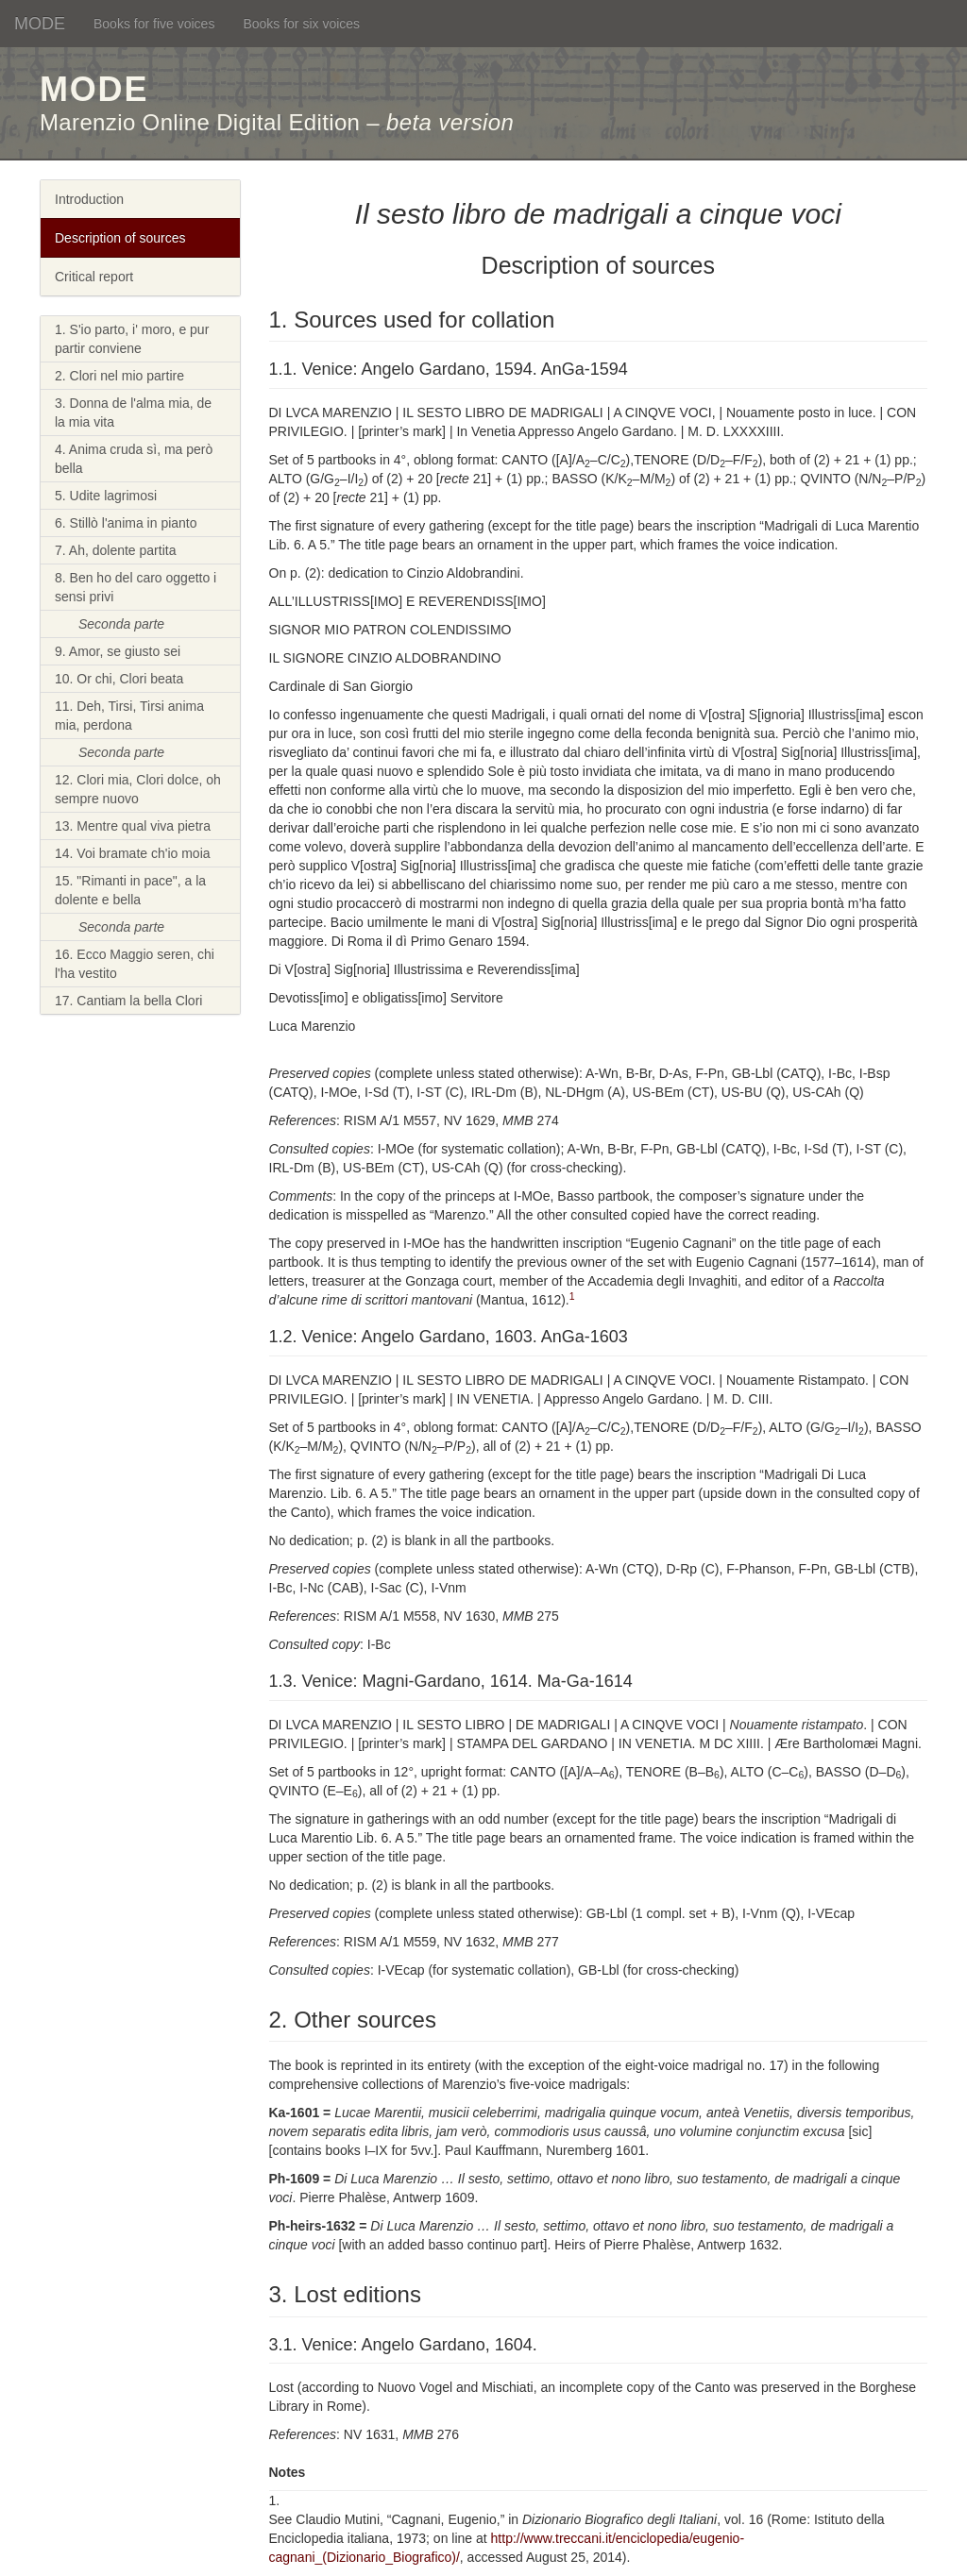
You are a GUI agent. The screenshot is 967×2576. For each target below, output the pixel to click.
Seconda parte (121, 623)
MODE (39, 23)
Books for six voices (301, 23)
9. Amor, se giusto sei (117, 651)
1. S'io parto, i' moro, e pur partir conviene (132, 339)
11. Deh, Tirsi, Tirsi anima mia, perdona (129, 715)
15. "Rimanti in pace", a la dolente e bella (130, 890)
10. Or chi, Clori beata (119, 678)
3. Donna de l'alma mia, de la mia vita (133, 412)
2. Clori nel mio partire (119, 375)
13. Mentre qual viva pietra (133, 825)
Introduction (89, 199)
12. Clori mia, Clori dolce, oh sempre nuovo (138, 789)
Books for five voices (153, 23)
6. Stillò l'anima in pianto (126, 522)
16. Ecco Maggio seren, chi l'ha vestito (134, 964)
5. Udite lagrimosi (106, 495)
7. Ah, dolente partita (115, 550)
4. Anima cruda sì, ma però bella (133, 459)
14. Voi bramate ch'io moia (133, 853)
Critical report (94, 276)
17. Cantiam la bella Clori (128, 1000)
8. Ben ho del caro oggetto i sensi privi (135, 587)
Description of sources (120, 237)
